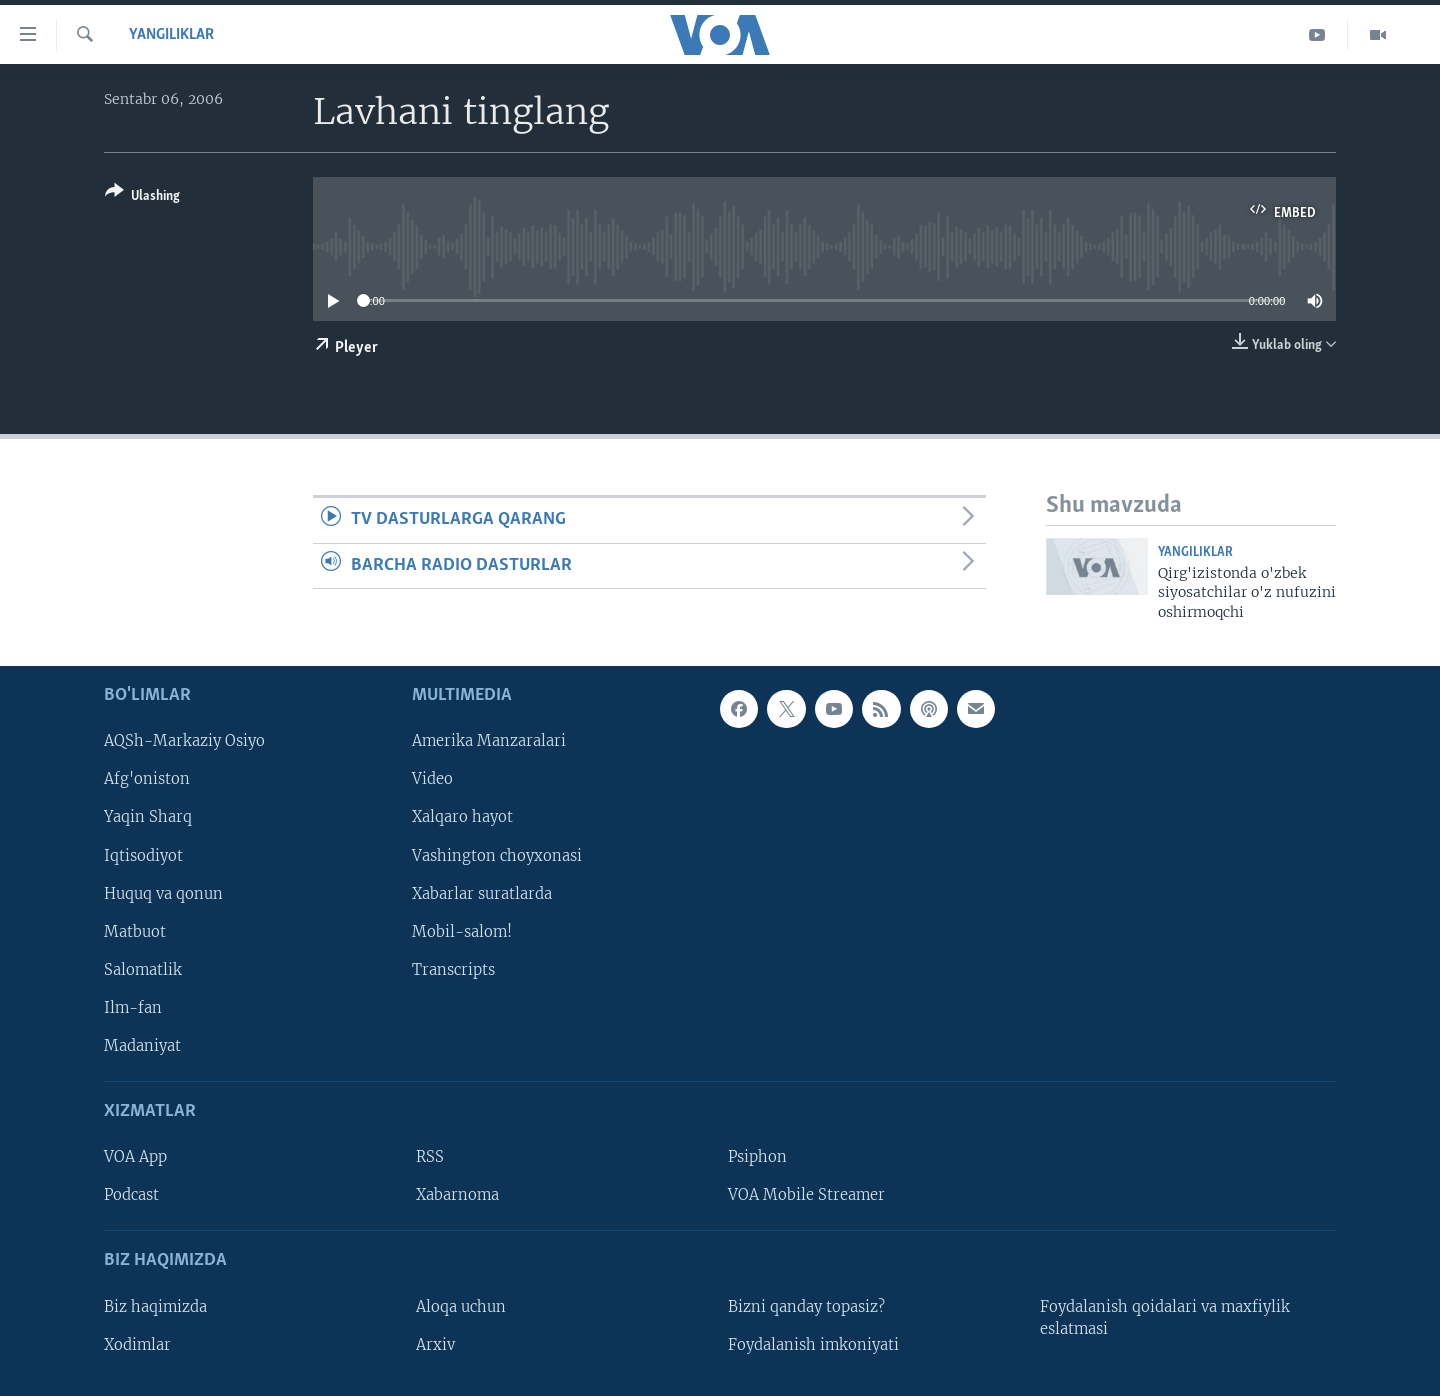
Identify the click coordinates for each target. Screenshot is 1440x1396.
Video (432, 780)
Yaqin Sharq (148, 818)
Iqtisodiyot (143, 856)
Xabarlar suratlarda (482, 894)
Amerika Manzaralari (489, 742)
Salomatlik (143, 970)
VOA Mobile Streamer (806, 1195)
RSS (430, 1157)
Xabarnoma (457, 1195)
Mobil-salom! (462, 932)
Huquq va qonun (163, 894)
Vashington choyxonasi (497, 856)
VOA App (135, 1157)
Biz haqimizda (155, 1307)
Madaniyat (142, 1046)
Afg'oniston (147, 780)
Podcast (131, 1195)
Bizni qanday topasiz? (806, 1307)
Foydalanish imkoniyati (813, 1345)
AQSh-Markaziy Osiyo (184, 742)
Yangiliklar (171, 35)
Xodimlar (137, 1345)
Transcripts (453, 970)
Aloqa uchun (461, 1307)
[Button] (142, 197)
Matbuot (135, 932)
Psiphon (757, 1157)
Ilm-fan (133, 1008)
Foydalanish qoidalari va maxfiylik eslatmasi (1165, 1318)
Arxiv (435, 1345)
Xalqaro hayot (462, 818)
